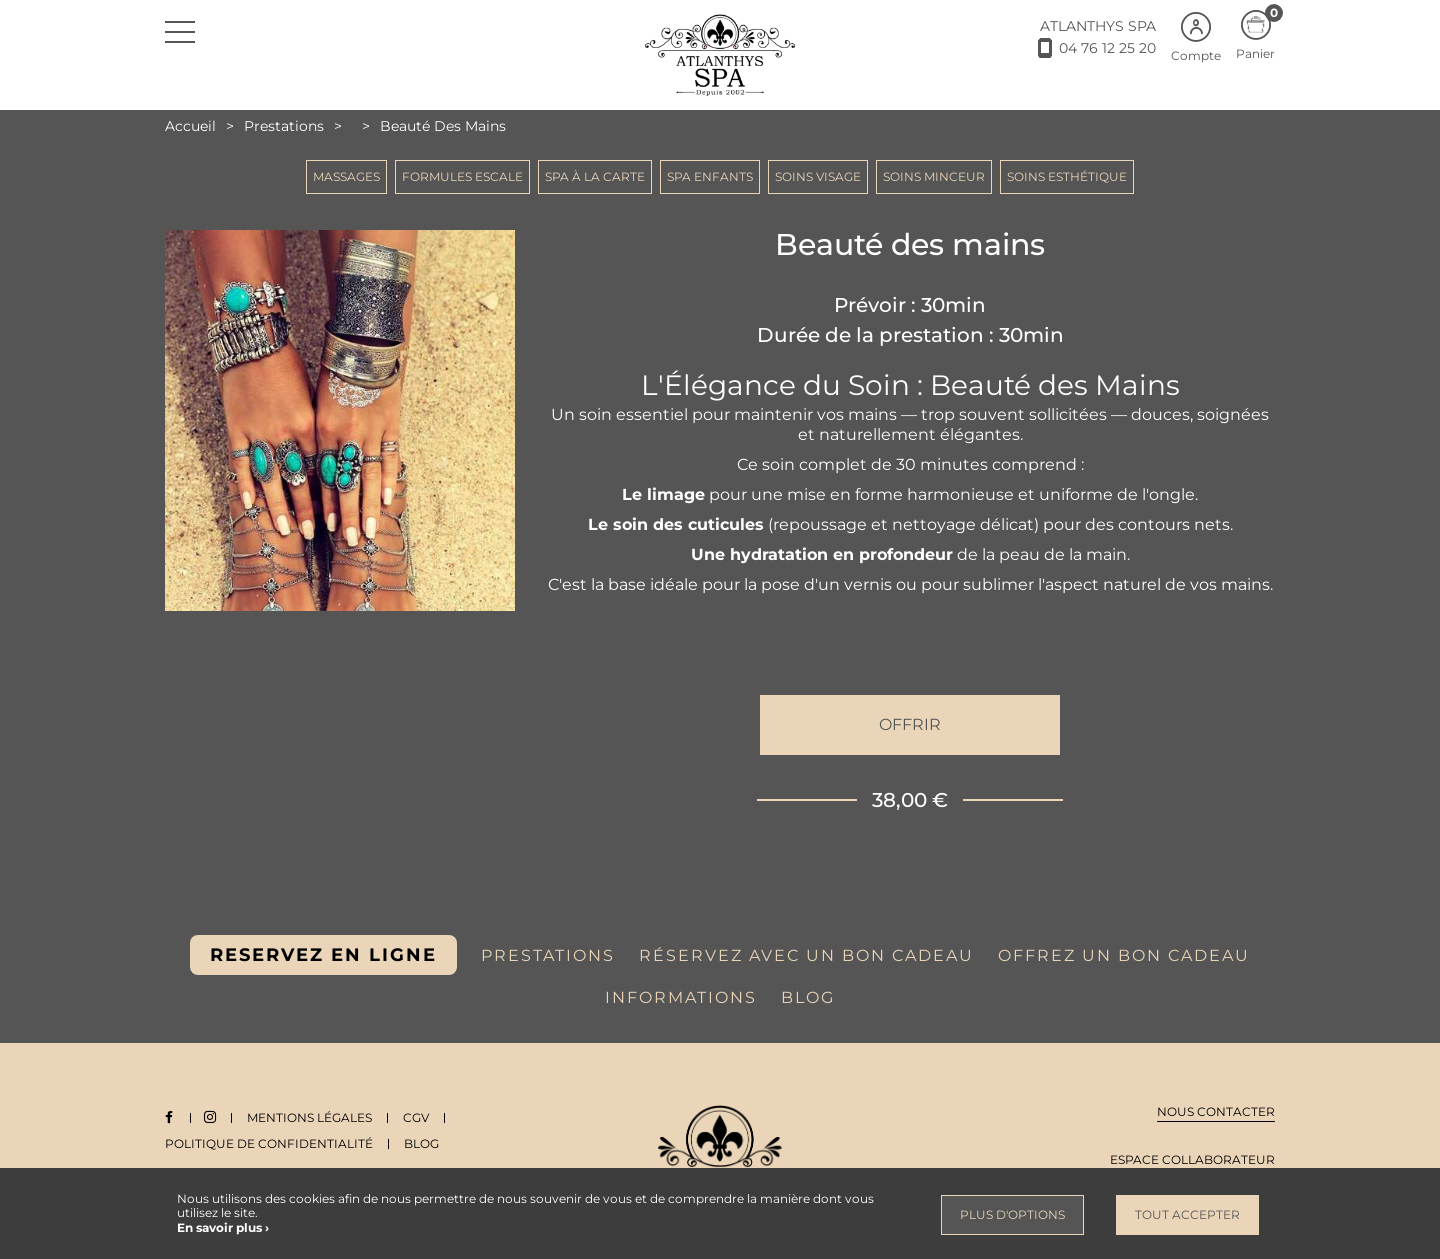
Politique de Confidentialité (269, 1143)
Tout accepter (1187, 1214)
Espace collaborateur (1192, 1159)
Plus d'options (1012, 1214)
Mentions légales (313, 1117)
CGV (420, 1117)
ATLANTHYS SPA (1098, 26)
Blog (421, 1143)
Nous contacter (1216, 1111)
